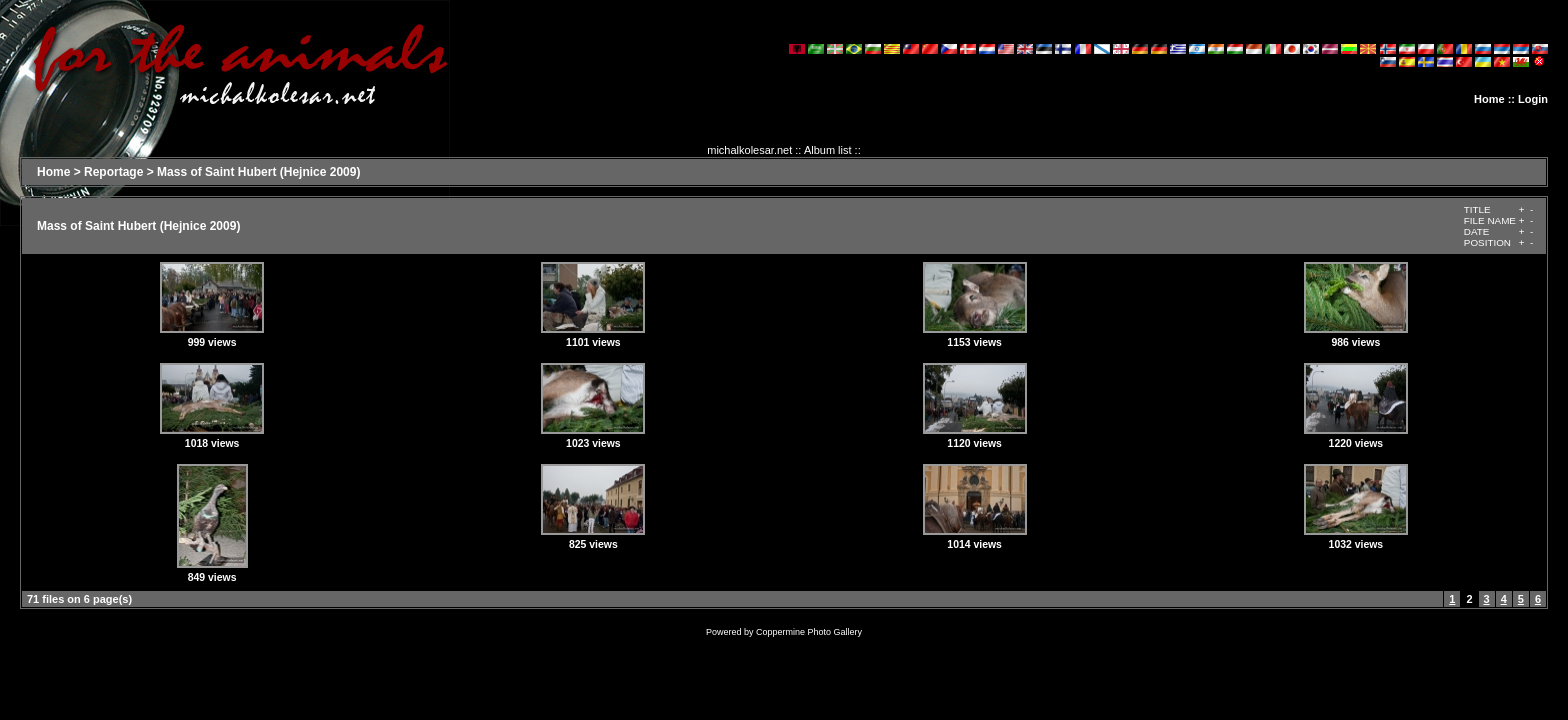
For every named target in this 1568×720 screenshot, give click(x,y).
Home (1489, 99)
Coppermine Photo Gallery (809, 632)
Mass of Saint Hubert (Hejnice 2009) (258, 172)
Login (1533, 99)
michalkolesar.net (749, 150)
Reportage (113, 172)
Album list (828, 150)
